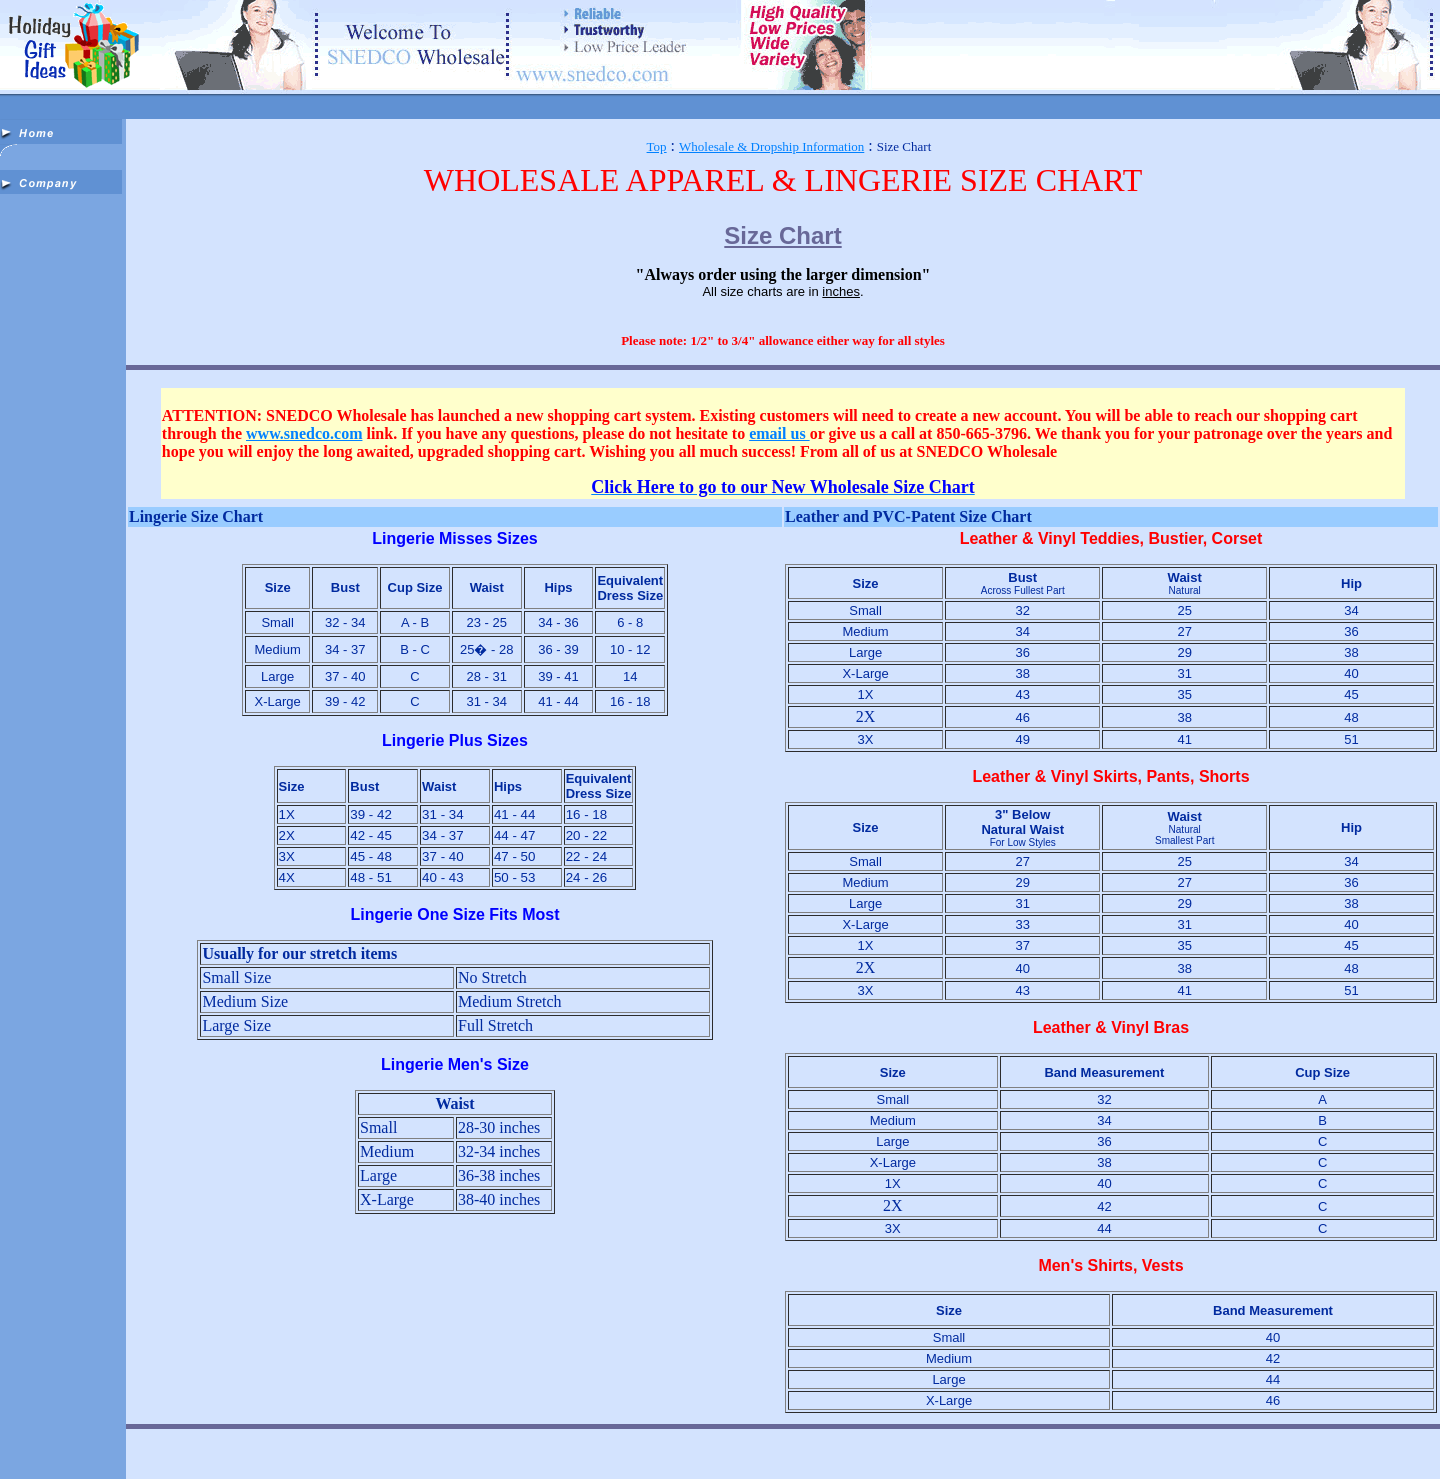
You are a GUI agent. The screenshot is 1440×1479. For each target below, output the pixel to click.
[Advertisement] (63, 502)
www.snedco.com (304, 433)
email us (779, 433)
